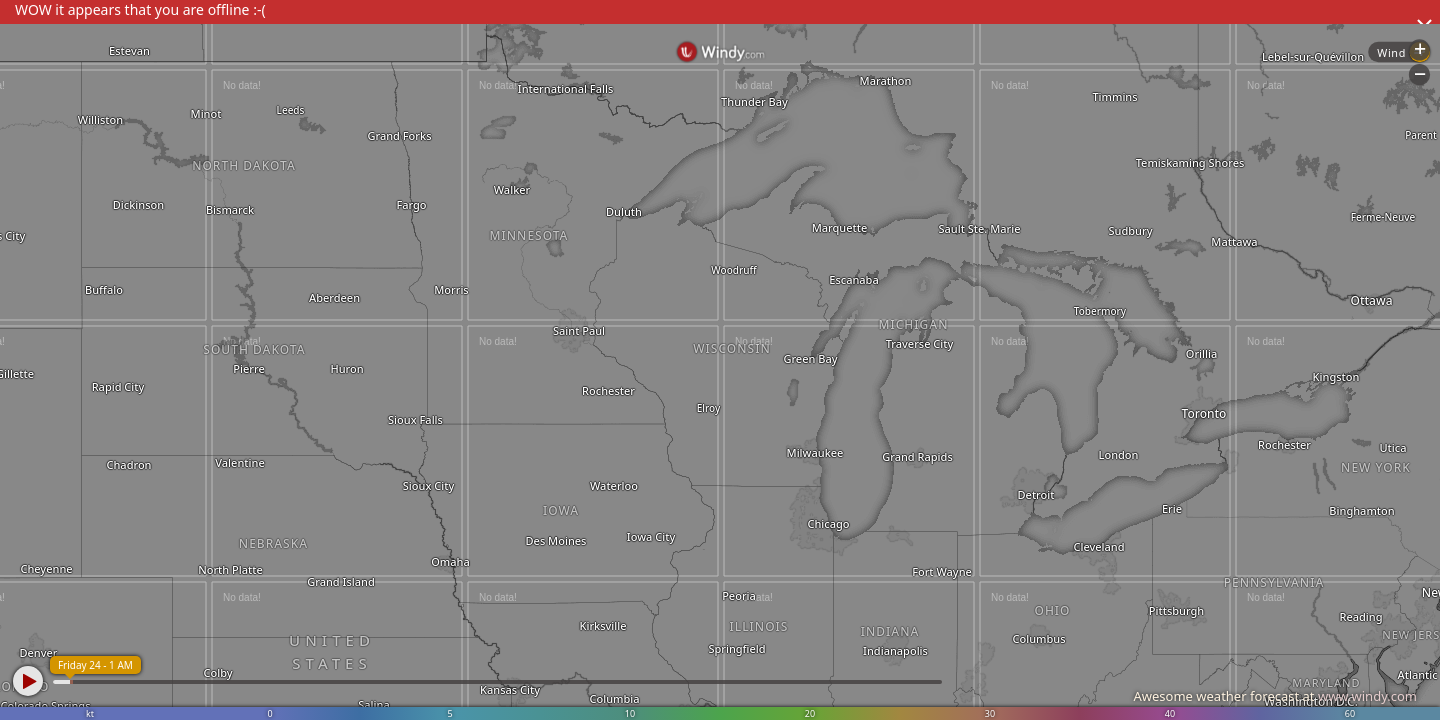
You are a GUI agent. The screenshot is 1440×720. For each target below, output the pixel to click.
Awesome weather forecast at (1275, 696)
